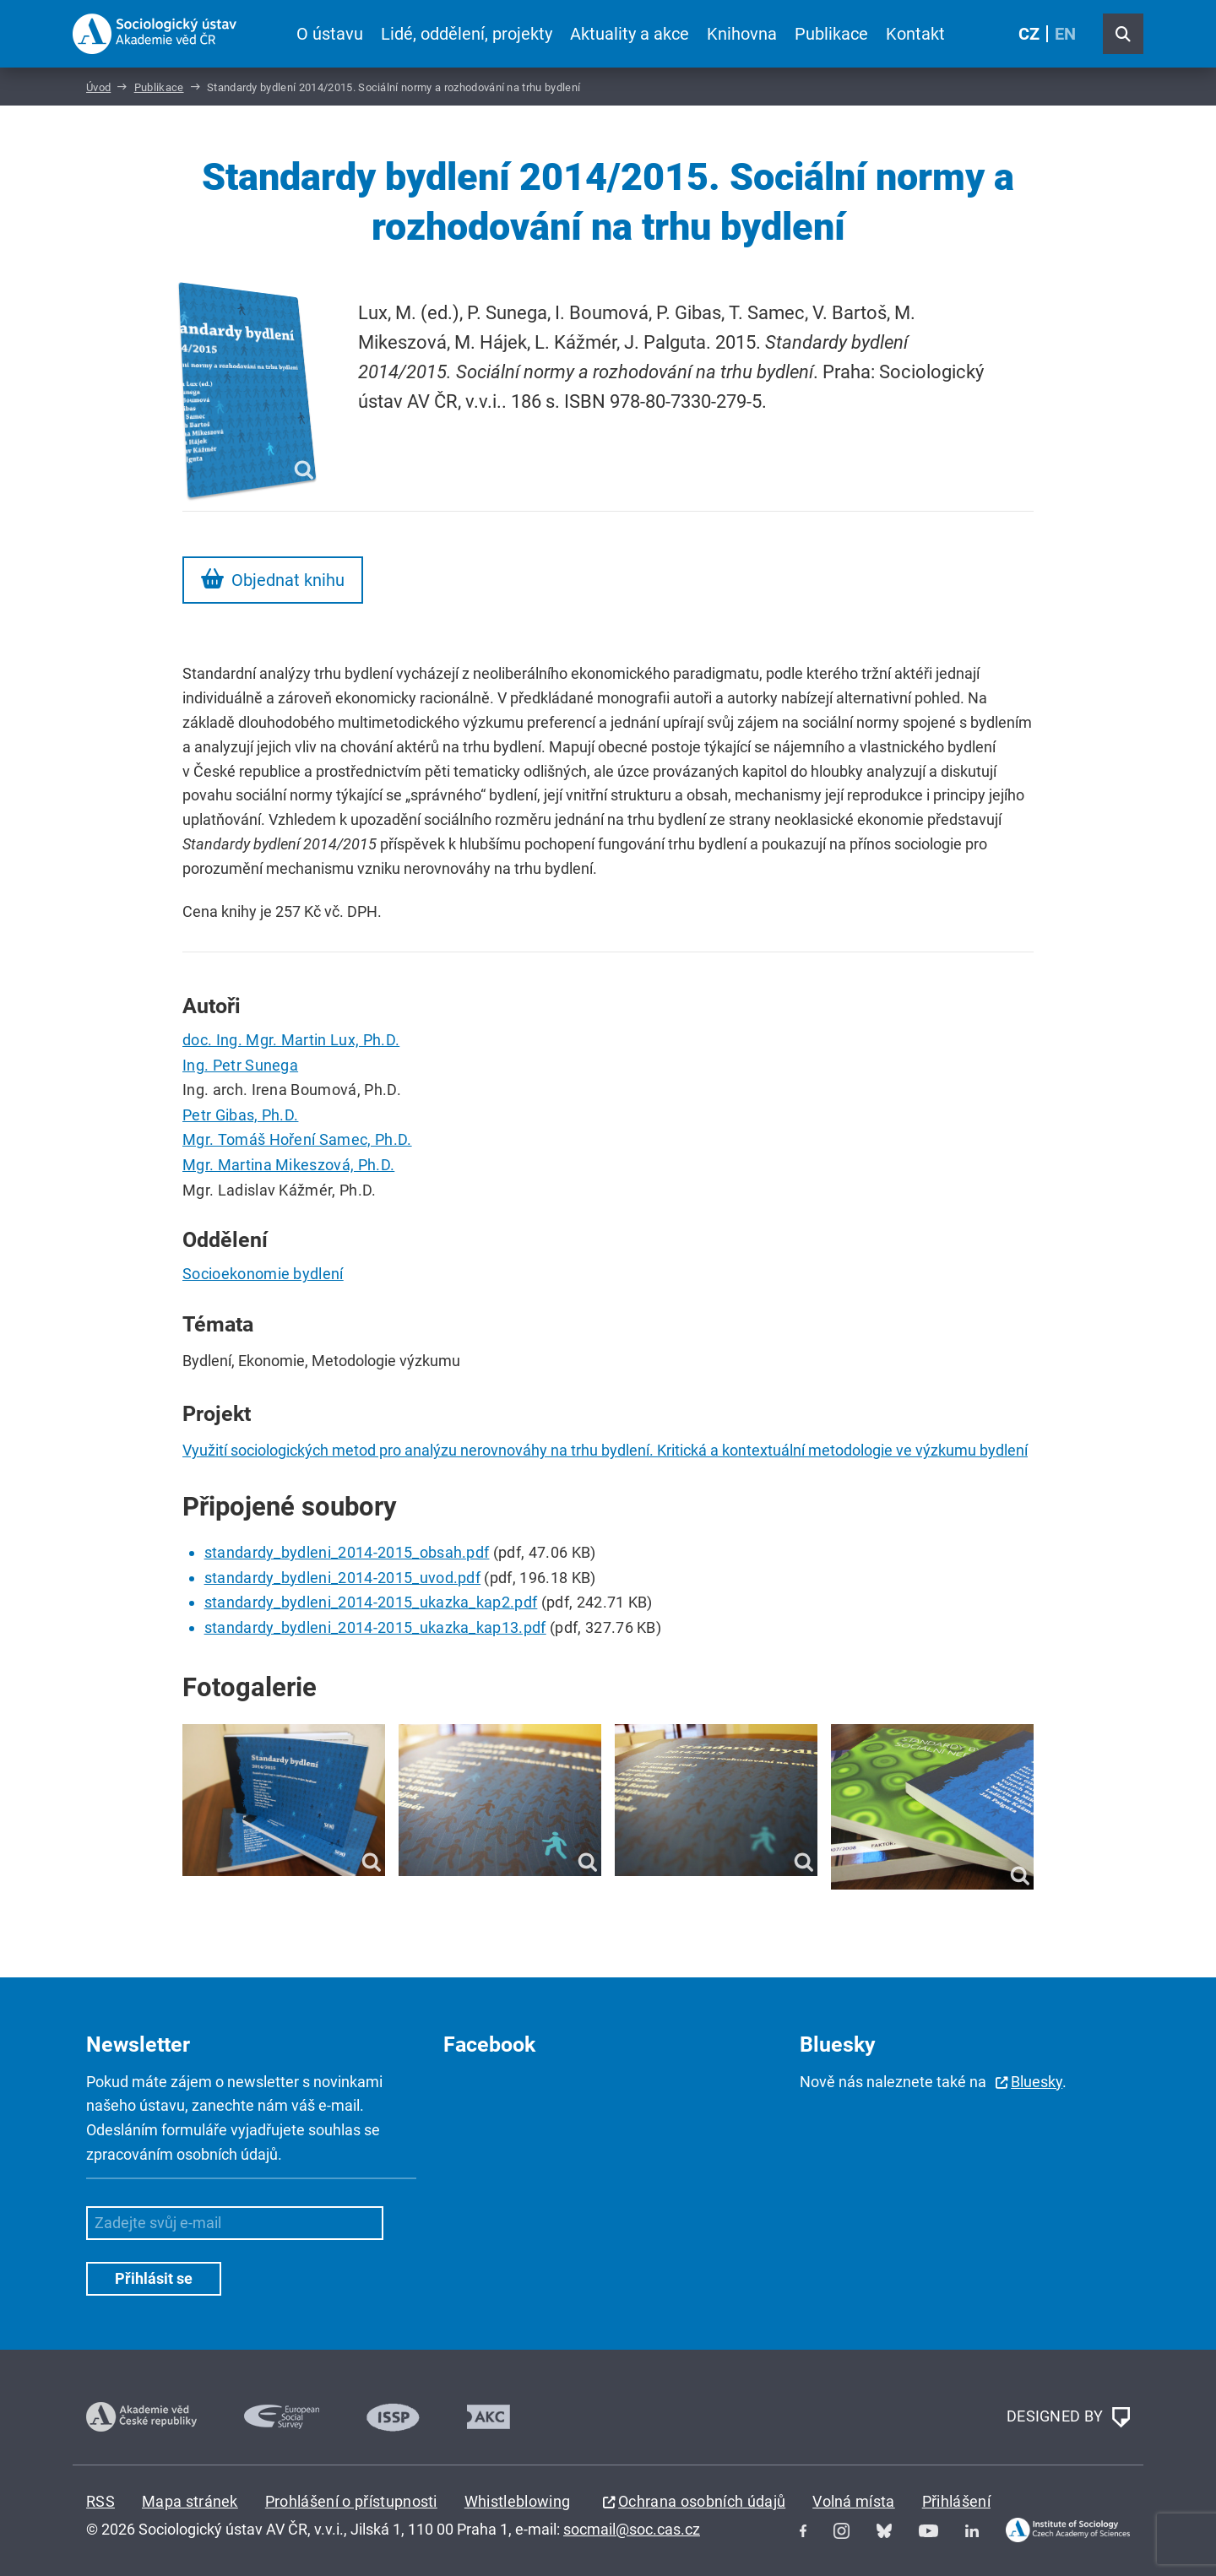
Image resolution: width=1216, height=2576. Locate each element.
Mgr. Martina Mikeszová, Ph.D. (288, 1165)
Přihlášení (956, 2501)
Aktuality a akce (629, 34)
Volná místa (853, 2501)
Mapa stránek (190, 2501)
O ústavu (329, 34)
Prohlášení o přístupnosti (351, 2501)
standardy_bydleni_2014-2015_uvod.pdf (342, 1577)
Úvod (98, 87)
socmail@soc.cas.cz (631, 2529)
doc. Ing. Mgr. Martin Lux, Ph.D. (290, 1040)
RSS (100, 2501)
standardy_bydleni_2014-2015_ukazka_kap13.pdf (375, 1627)
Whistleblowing (517, 2501)
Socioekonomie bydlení (263, 1274)
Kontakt (915, 34)
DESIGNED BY (1068, 2417)
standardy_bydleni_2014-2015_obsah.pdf (347, 1552)
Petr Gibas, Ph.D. (240, 1115)
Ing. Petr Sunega (240, 1065)
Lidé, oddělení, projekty (466, 34)
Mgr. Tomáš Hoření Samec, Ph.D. (297, 1139)
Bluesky (1036, 2082)
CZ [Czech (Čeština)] (1029, 34)
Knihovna (742, 34)
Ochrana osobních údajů (701, 2501)
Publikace (831, 34)
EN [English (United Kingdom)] (1065, 34)
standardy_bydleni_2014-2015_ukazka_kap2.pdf (371, 1602)
